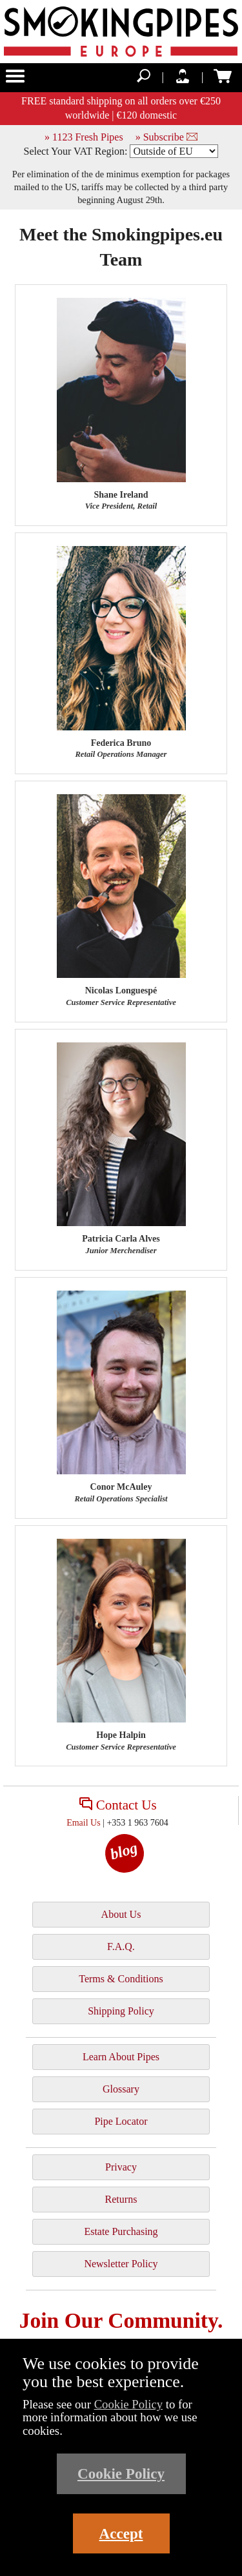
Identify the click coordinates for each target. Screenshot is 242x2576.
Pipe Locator (120, 2121)
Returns (121, 2199)
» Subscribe (166, 137)
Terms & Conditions (121, 1978)
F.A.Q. (121, 1946)
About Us (121, 1914)
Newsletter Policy (120, 2263)
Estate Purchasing (120, 2231)
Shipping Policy (121, 2010)
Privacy (121, 2166)
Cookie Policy (128, 2404)
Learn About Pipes (121, 2056)
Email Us (83, 1823)
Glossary (121, 2088)
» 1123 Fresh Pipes (84, 137)
